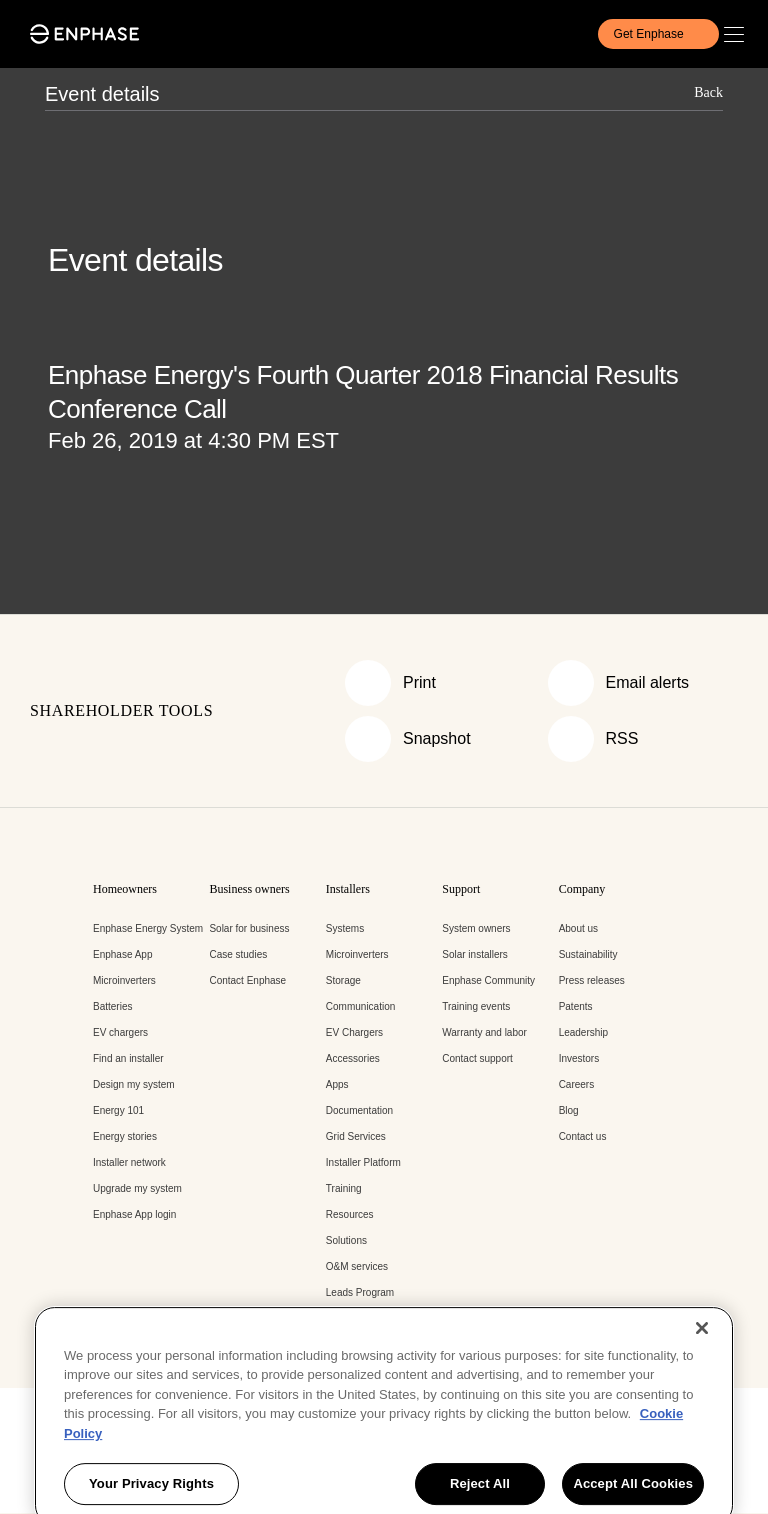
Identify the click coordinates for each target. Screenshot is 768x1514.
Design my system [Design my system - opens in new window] (134, 1084)
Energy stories (125, 1136)
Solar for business (249, 928)
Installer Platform (363, 1162)
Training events (476, 1006)
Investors (579, 1058)
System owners (476, 928)
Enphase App (123, 954)
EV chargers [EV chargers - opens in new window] (120, 1032)
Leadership (583, 1032)
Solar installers (475, 954)
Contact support (477, 1058)
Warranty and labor (484, 1032)
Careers (577, 1084)
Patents (576, 1006)
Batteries (112, 1006)
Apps (337, 1084)
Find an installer (128, 1058)
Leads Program (360, 1292)
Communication (360, 1006)
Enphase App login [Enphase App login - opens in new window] (134, 1214)
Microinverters (124, 980)
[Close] (702, 1407)
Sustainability (588, 954)
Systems (345, 928)
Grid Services (356, 1136)
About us (578, 928)
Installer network (129, 1162)
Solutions (346, 1240)
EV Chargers (354, 1032)
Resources (350, 1214)
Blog (569, 1110)
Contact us (583, 1136)
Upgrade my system (137, 1188)
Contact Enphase (247, 980)
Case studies (238, 954)
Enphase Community (488, 980)
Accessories (353, 1058)
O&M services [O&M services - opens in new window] (357, 1266)
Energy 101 (118, 1110)
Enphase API (355, 1318)
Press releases (592, 980)
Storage (343, 980)
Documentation (359, 1110)
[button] (739, 34)
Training (344, 1188)
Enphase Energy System (148, 928)
